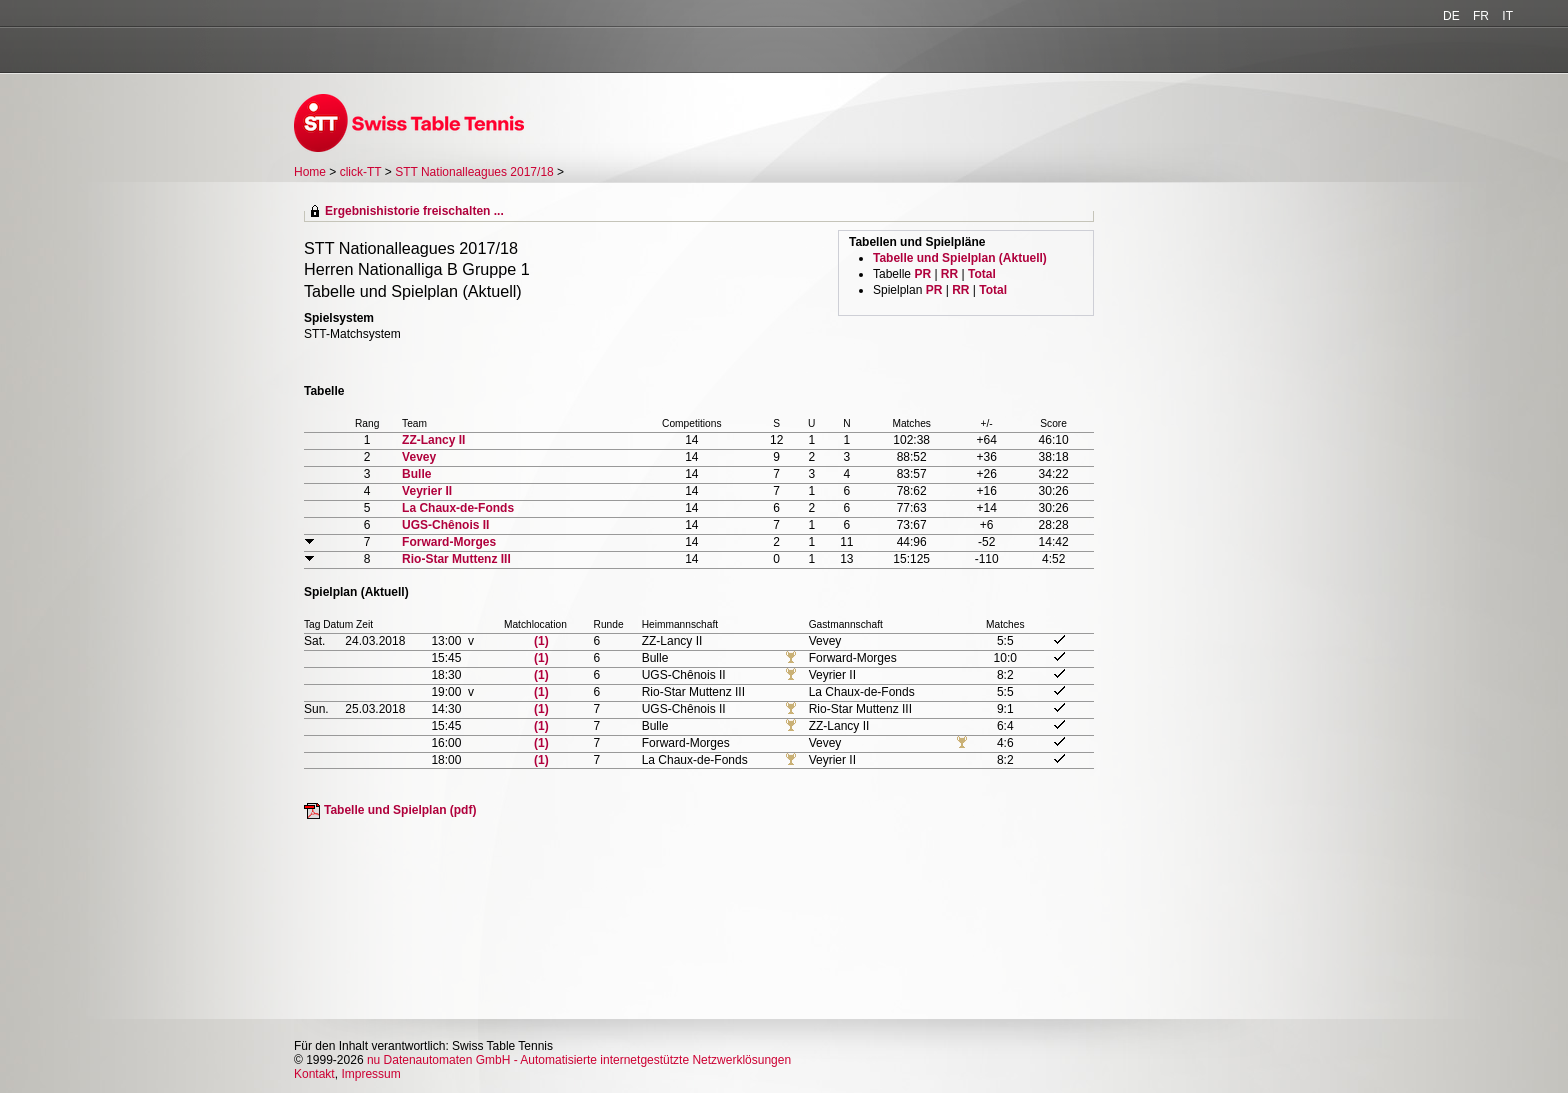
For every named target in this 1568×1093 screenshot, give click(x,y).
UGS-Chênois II (445, 525)
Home (310, 172)
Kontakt (314, 1074)
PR (922, 274)
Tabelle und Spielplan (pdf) (400, 810)
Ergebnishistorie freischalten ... (414, 211)
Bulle (416, 474)
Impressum (370, 1074)
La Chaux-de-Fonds (458, 508)
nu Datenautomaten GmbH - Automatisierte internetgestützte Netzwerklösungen (579, 1060)
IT (1507, 16)
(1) (541, 641)
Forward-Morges (449, 542)
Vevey (419, 457)
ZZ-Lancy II (433, 440)
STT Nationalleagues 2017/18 (476, 172)
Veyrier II (427, 491)
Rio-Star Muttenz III (456, 559)
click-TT (361, 172)
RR (949, 274)
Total (982, 274)
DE (1451, 16)
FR (1481, 16)
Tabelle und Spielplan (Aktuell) (960, 258)
